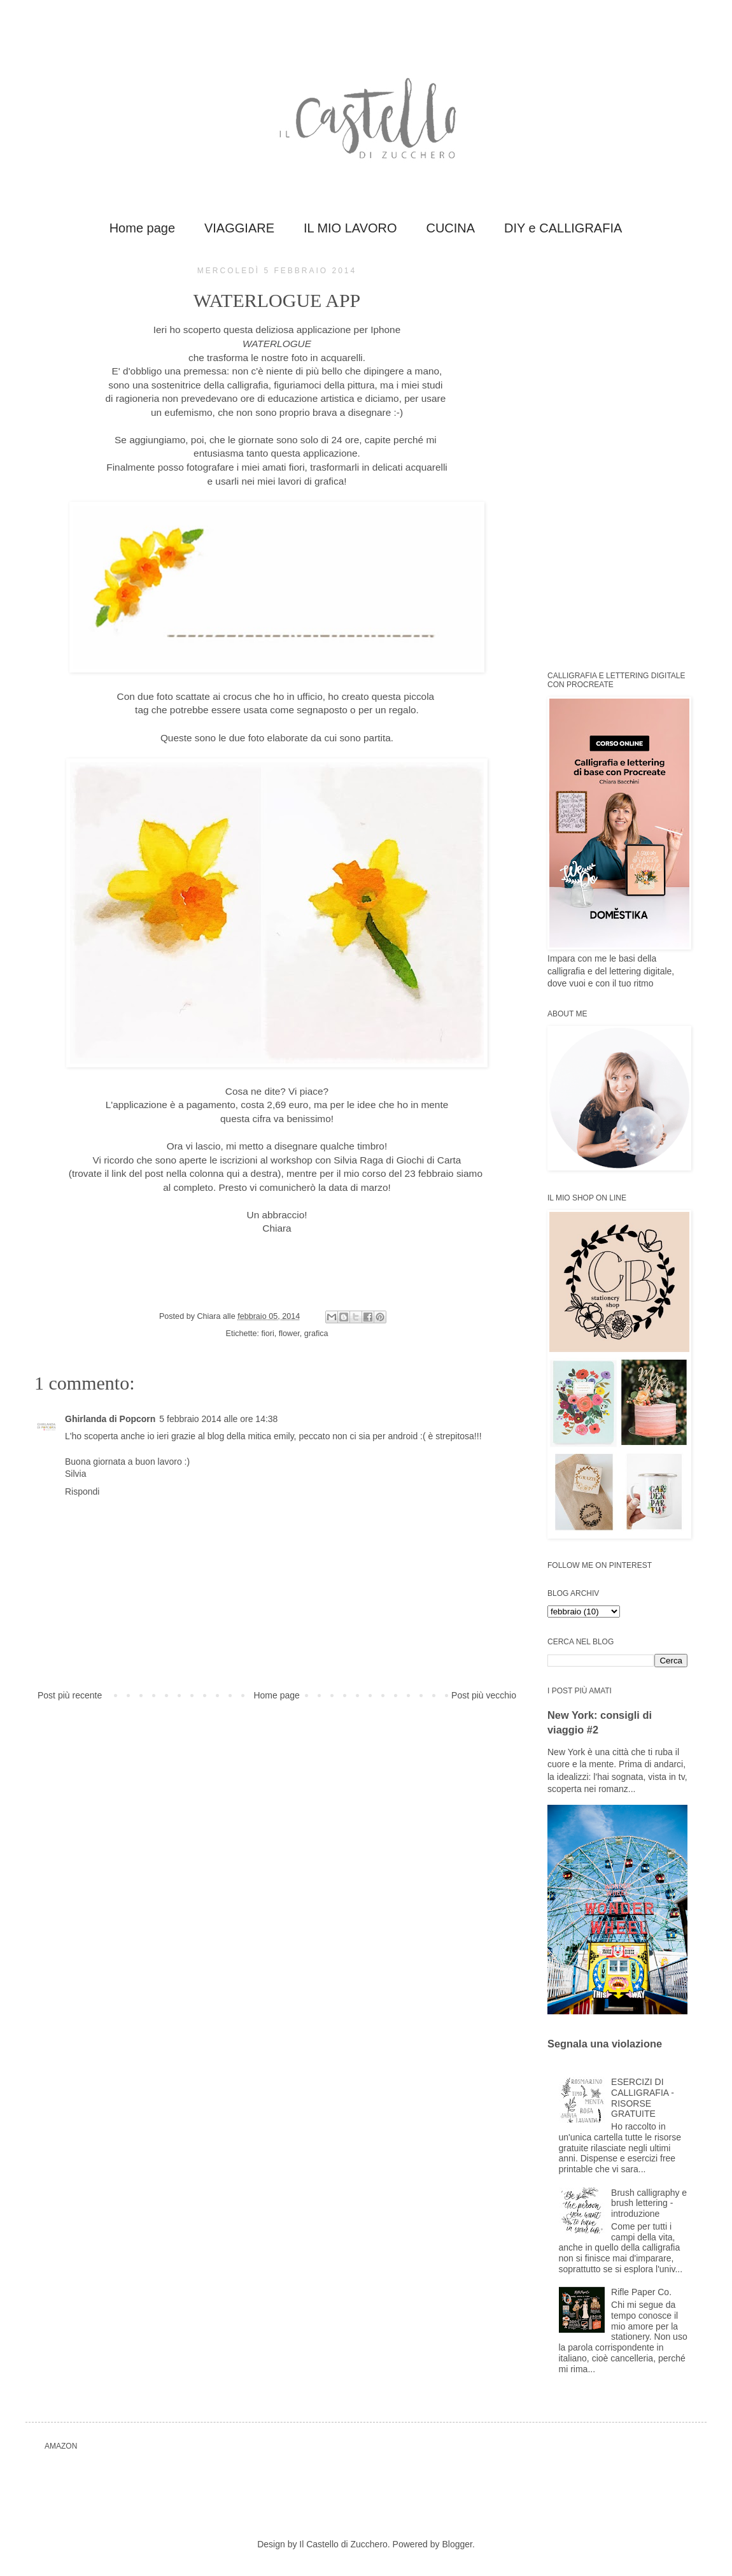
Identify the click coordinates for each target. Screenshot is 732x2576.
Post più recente (70, 1695)
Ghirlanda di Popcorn (110, 1419)
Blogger (457, 2544)
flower (289, 1333)
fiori (268, 1333)
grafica (316, 1333)
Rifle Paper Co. (641, 2292)
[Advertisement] (623, 457)
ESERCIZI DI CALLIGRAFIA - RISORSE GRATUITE (642, 2098)
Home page (142, 228)
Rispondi (82, 1491)
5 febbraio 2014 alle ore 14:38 (218, 1419)
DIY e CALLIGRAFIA (563, 228)
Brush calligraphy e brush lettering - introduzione (649, 2203)
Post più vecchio (483, 1695)
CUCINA (450, 228)
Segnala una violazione (604, 2043)
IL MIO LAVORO (350, 228)
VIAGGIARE (239, 228)
